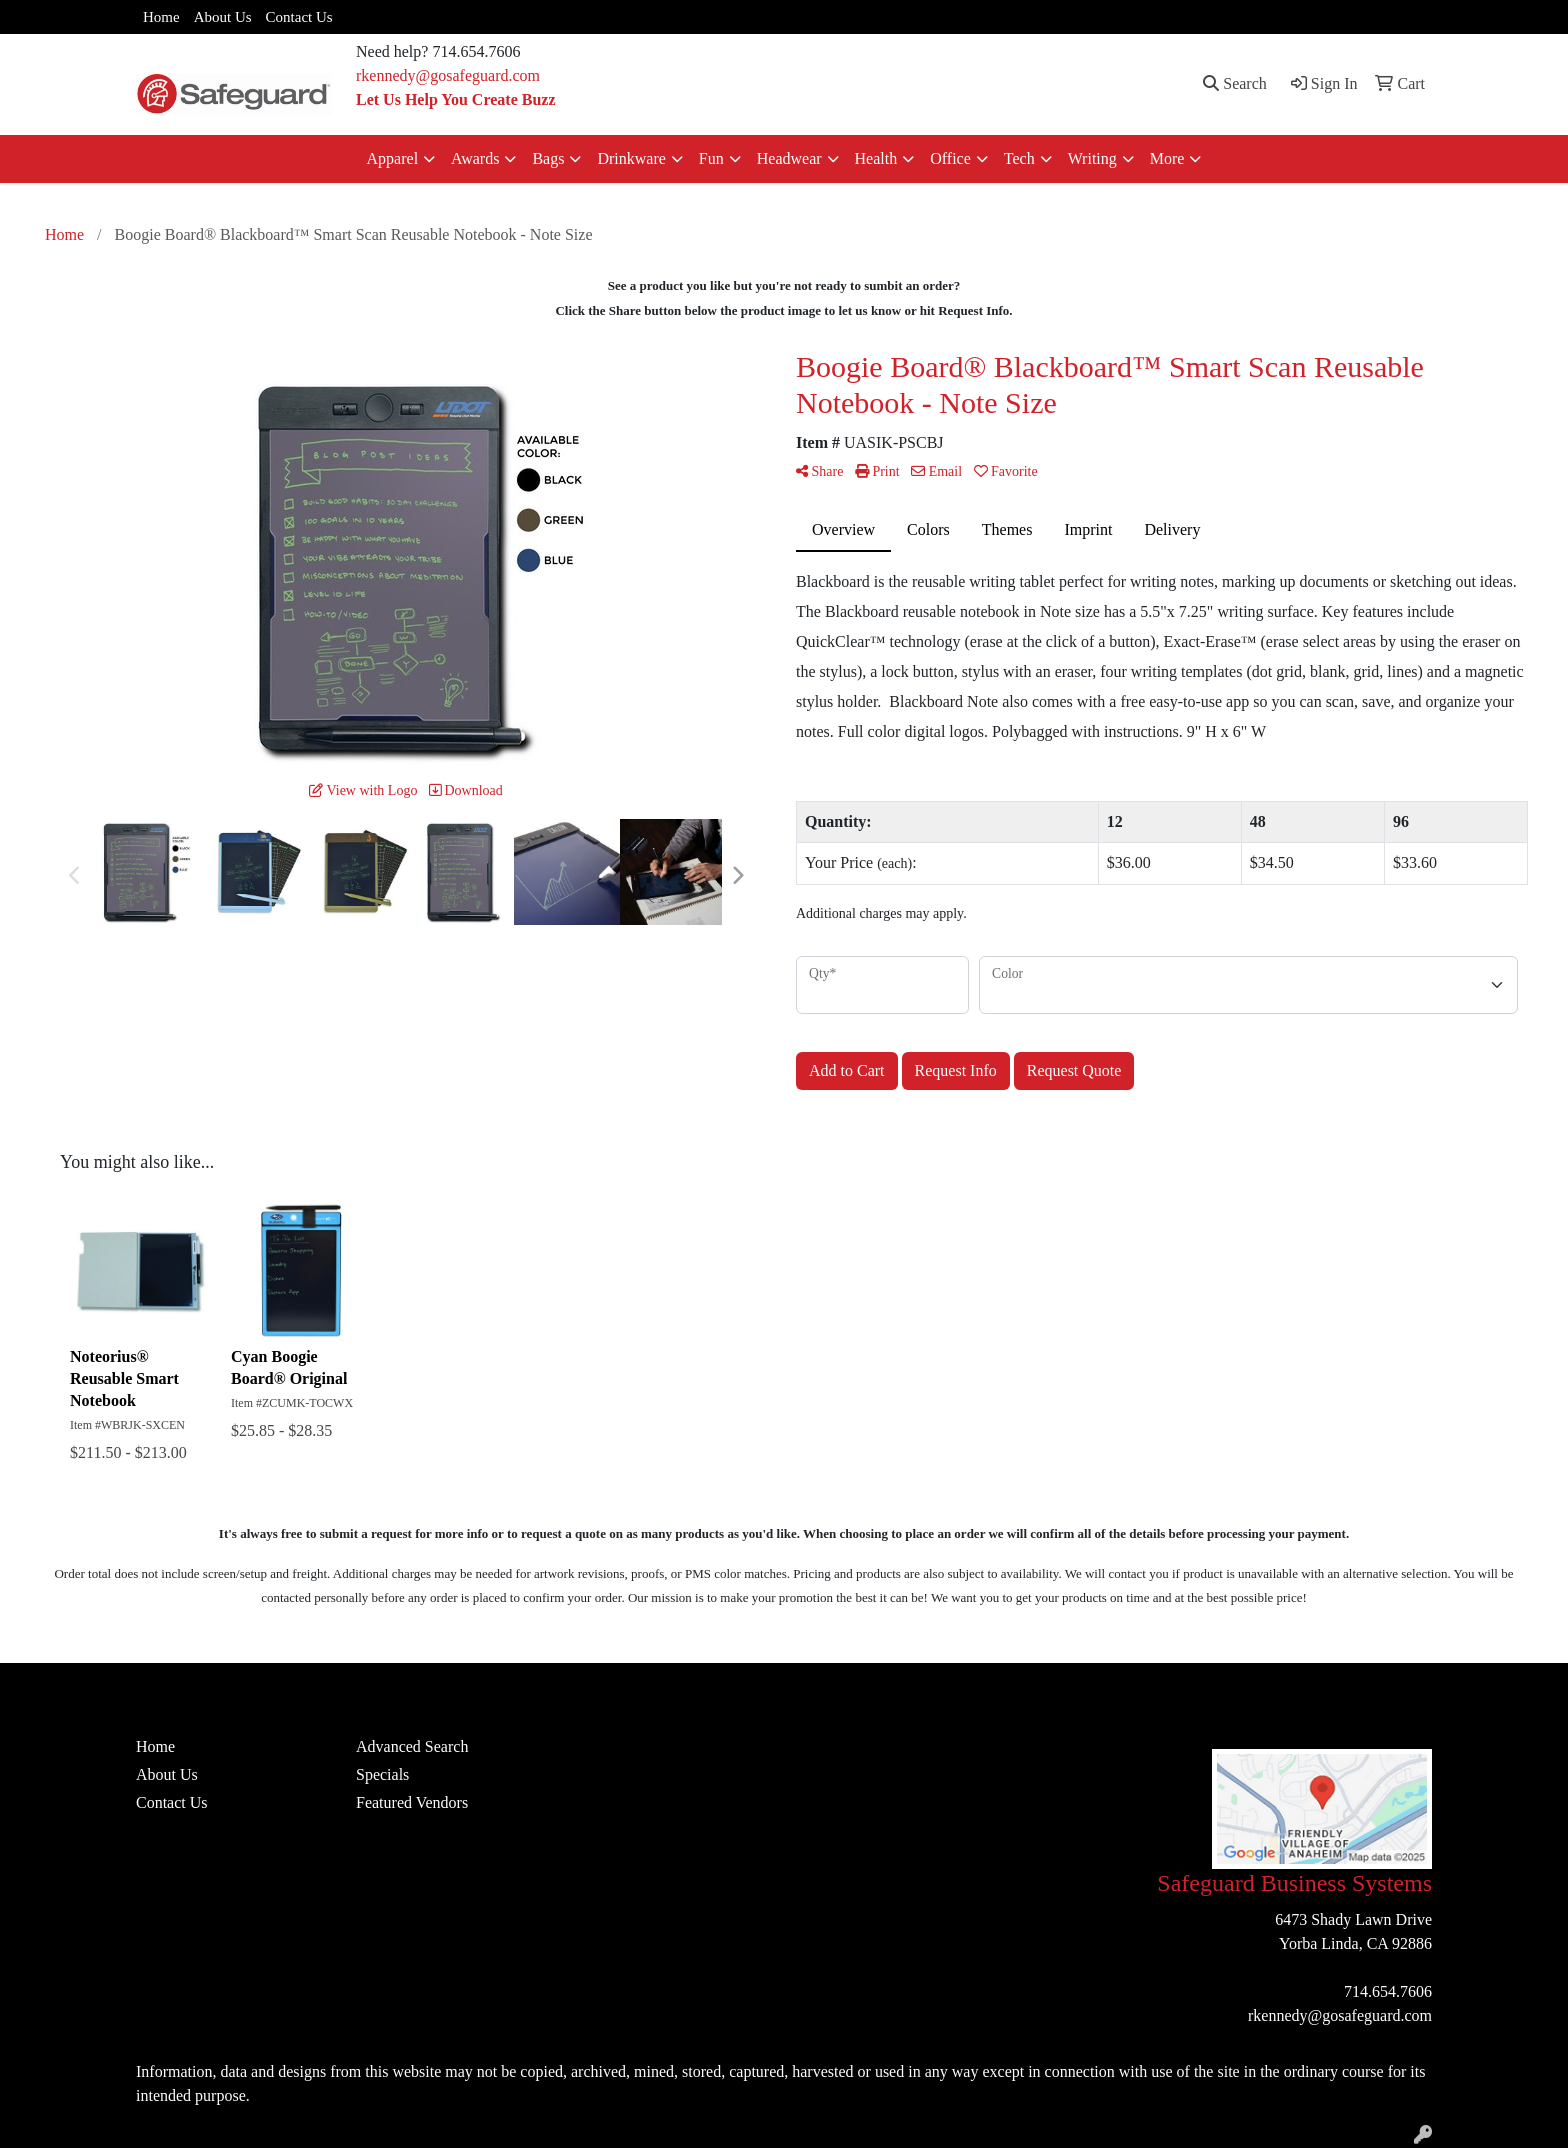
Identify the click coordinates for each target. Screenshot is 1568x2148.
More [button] (1167, 158)
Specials (382, 1774)
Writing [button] (1092, 158)
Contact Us (299, 17)
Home (161, 17)
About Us (223, 17)
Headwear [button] (789, 158)
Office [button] (950, 158)
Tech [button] (1019, 158)
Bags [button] (548, 158)
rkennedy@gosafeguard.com (448, 75)
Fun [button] (711, 158)
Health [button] (876, 158)
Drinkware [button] (631, 158)
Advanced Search (412, 1746)
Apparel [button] (393, 158)
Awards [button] (475, 158)
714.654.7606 (1388, 1991)
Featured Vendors (412, 1802)
